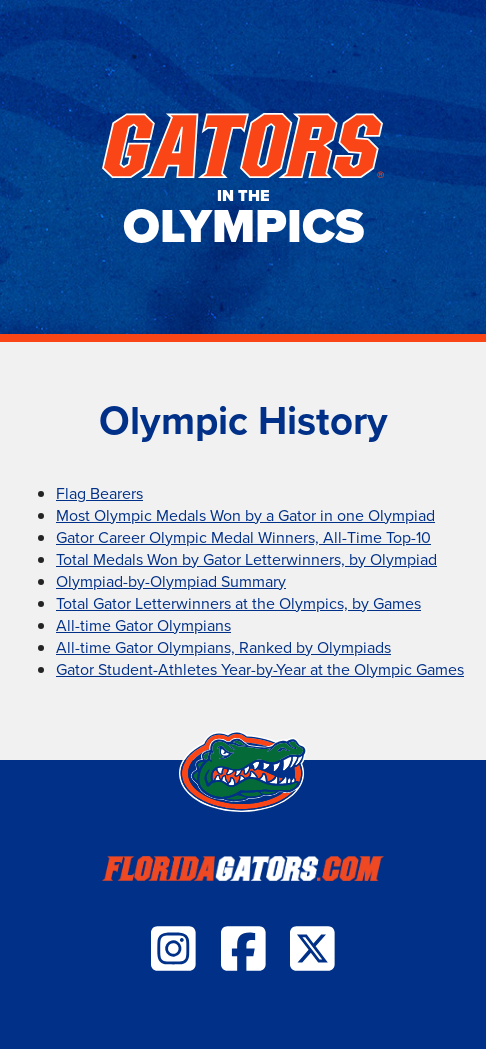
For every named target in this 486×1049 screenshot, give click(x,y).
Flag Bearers (99, 493)
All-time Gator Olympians (143, 625)
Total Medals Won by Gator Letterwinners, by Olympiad (246, 559)
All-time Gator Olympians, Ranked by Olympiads (223, 647)
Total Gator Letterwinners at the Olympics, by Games (238, 603)
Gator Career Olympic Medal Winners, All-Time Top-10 (243, 537)
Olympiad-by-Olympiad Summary (171, 581)
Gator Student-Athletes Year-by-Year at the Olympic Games (260, 669)
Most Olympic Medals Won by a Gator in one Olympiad (245, 515)
